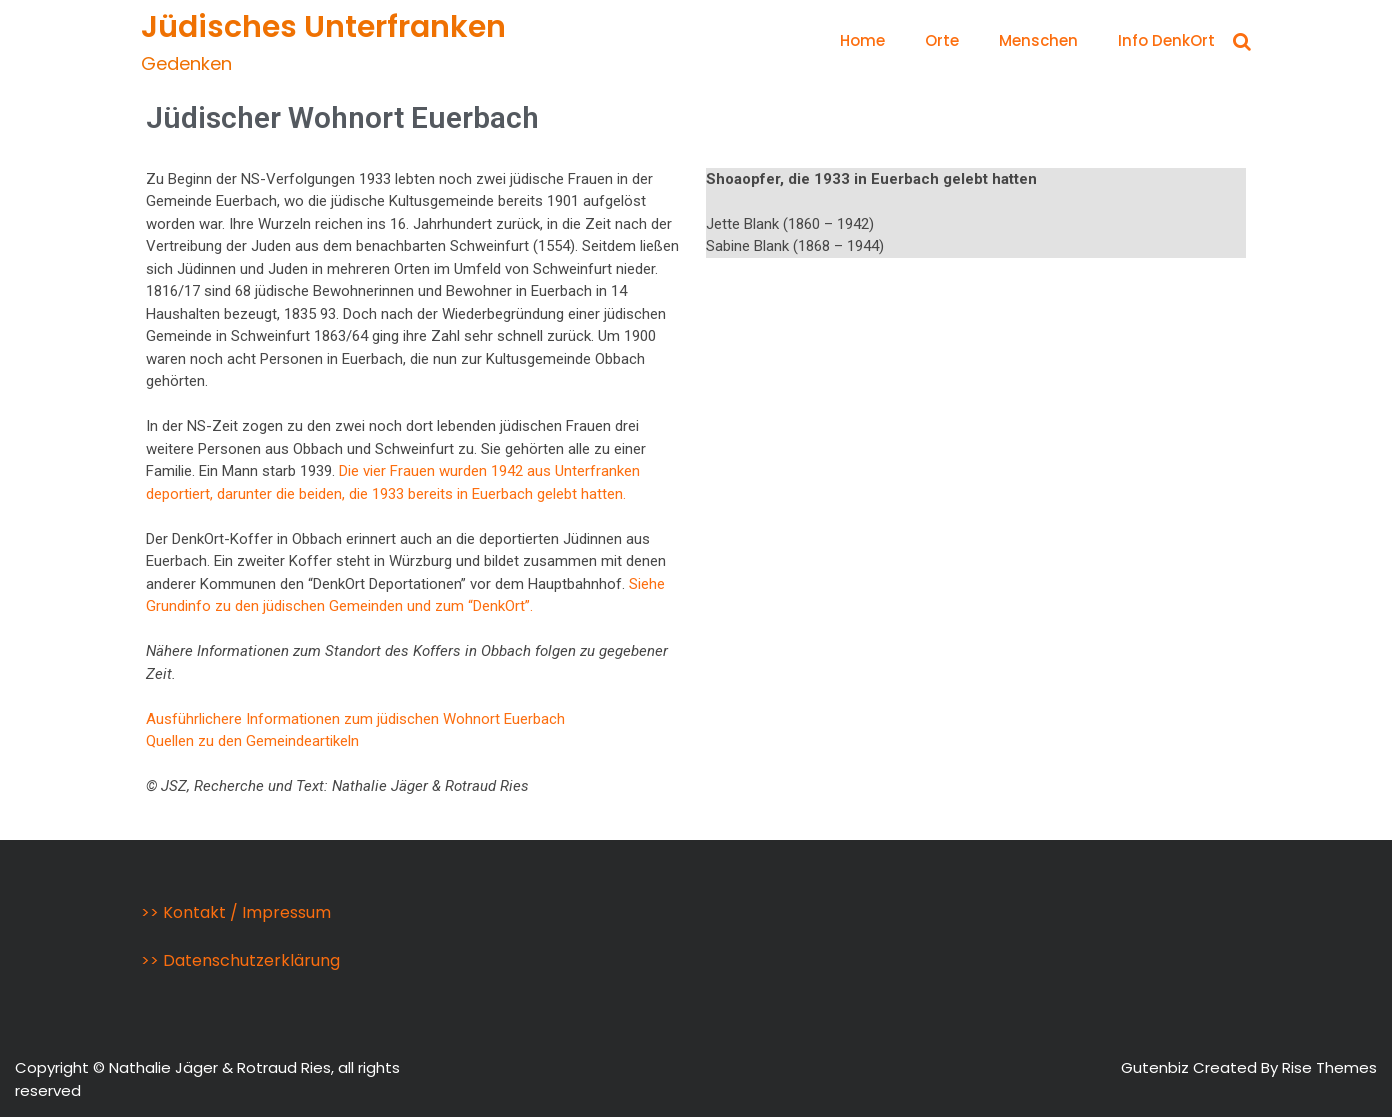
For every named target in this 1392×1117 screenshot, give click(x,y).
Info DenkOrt (1166, 40)
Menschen (1038, 40)
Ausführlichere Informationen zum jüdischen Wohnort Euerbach (355, 719)
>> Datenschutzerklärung (240, 960)
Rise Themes (1329, 1067)
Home (862, 40)
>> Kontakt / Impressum (236, 912)
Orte (942, 40)
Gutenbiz (1157, 1067)
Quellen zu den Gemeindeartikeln (252, 741)
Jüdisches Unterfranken (323, 27)
